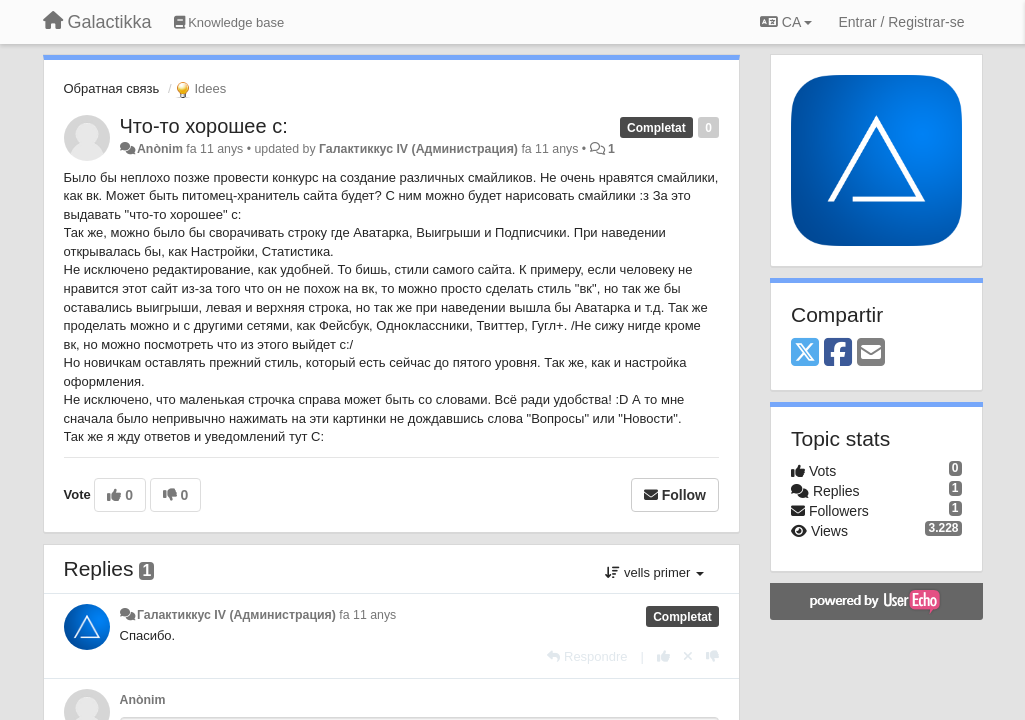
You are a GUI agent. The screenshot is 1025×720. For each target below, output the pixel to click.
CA (786, 22)
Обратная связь (112, 88)
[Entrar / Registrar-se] (901, 22)
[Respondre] (587, 656)
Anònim (160, 149)
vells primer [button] (654, 572)
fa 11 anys (367, 615)
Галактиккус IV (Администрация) (418, 149)
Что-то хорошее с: (204, 126)
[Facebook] (838, 353)
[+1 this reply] (663, 656)
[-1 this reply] (712, 656)
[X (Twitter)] (805, 353)
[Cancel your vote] (688, 656)
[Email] (871, 353)
